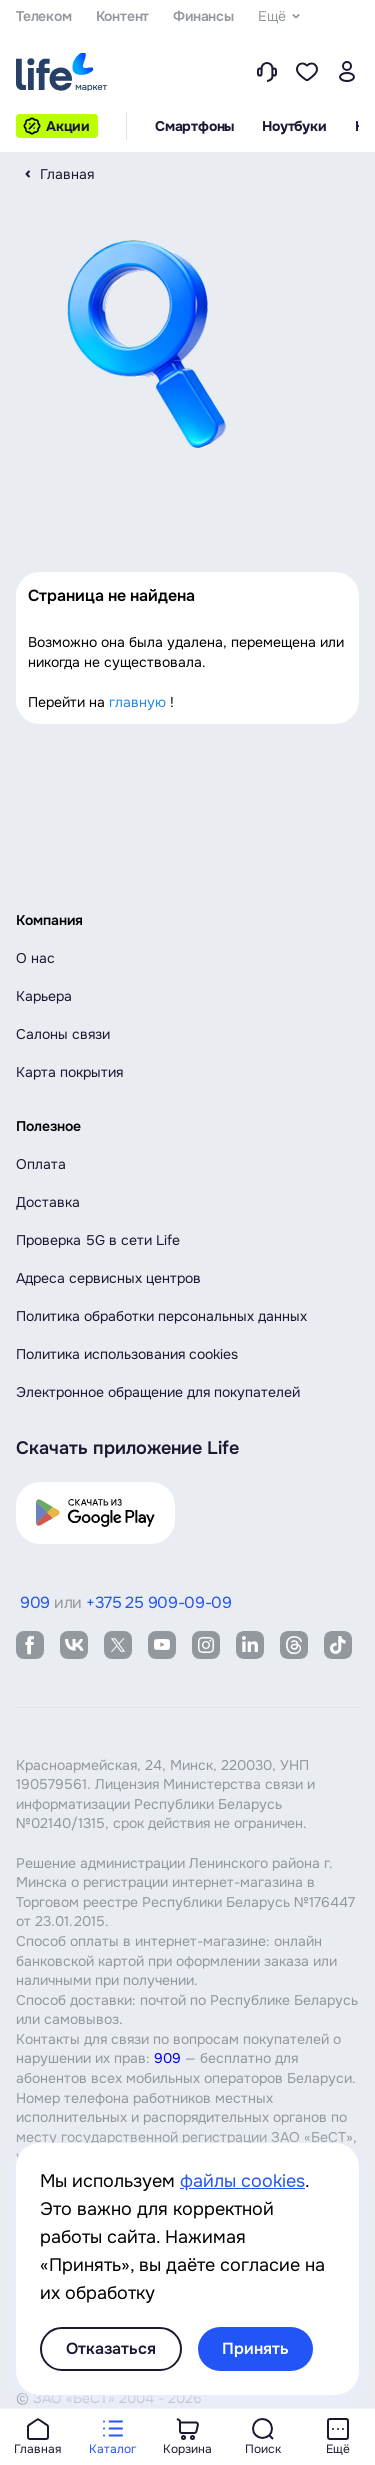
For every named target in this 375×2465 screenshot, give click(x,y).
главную (137, 702)
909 (167, 2058)
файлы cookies (242, 2181)
